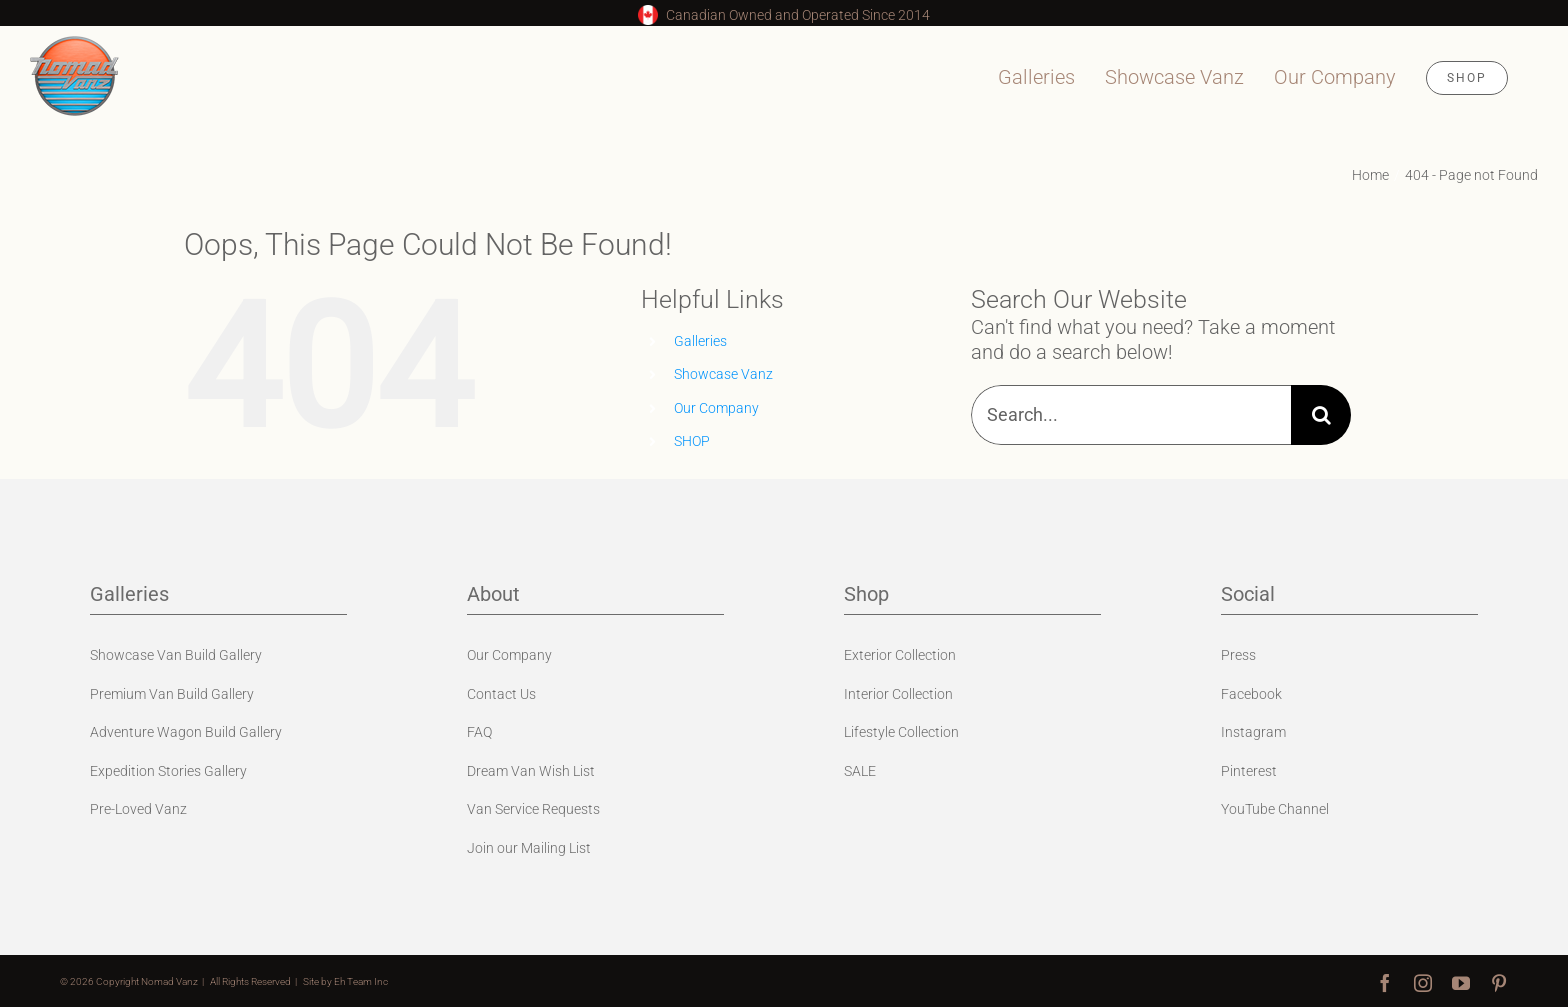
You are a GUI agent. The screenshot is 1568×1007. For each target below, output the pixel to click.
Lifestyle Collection (901, 732)
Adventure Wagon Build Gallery (186, 732)
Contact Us (501, 694)
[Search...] (1131, 415)
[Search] (1321, 415)
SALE (860, 771)
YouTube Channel (1275, 809)
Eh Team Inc (361, 981)
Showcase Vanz (723, 374)
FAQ (479, 732)
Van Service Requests (533, 809)
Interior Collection (898, 694)
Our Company (716, 408)
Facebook (1251, 694)
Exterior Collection (900, 655)
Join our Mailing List (529, 848)
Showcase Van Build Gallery (176, 655)
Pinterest (1249, 771)
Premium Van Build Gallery (172, 694)
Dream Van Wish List (531, 771)
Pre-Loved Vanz (138, 809)
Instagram (1253, 732)
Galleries (700, 341)
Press (1238, 655)
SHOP (692, 441)
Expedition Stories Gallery (168, 771)
